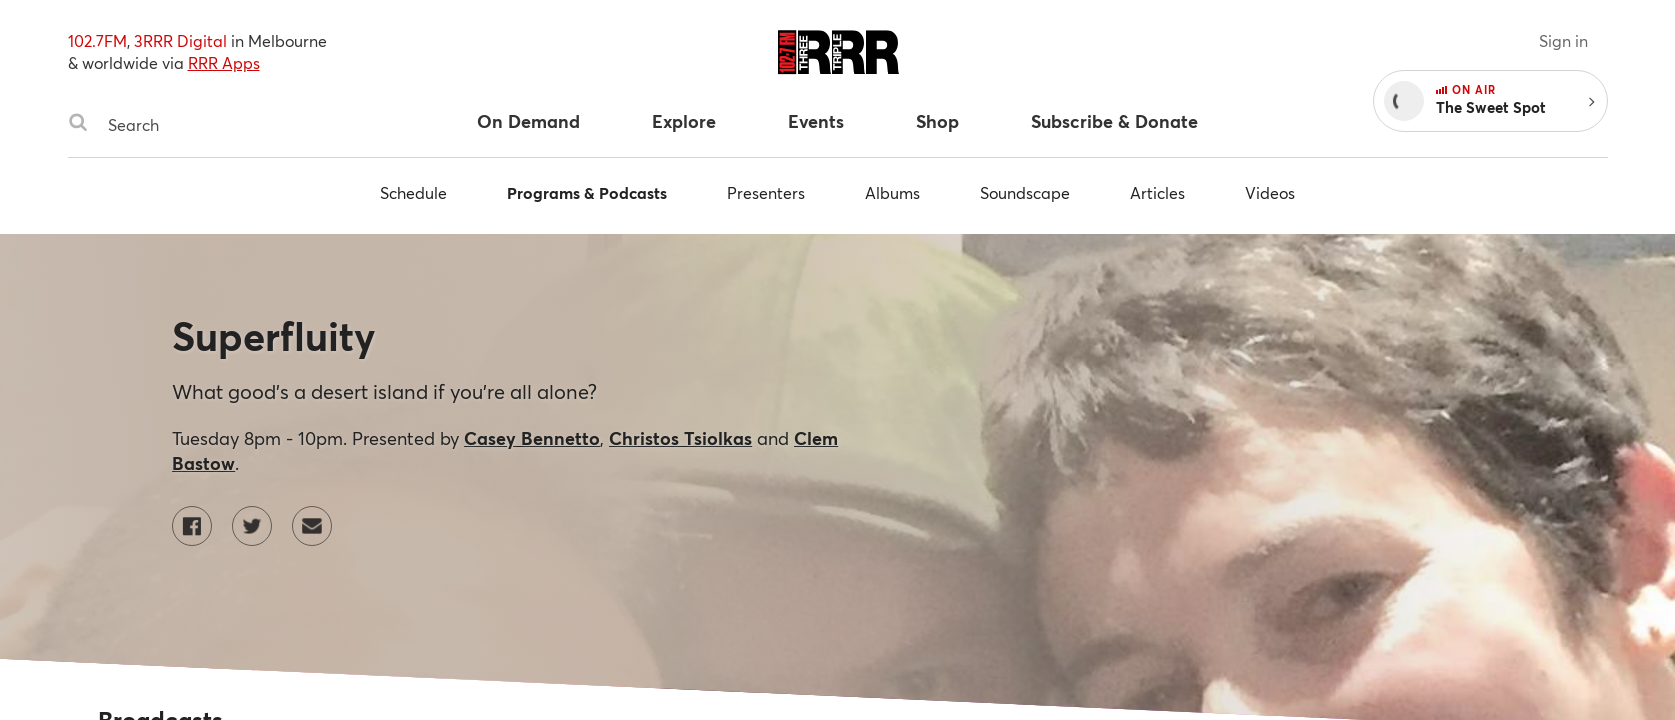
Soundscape (1025, 192)
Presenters (766, 192)
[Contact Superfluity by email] (312, 526)
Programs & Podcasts (587, 192)
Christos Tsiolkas (680, 438)
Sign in (1563, 40)
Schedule (413, 192)
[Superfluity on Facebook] (192, 526)
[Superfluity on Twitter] (252, 526)
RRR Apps (224, 62)
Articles (1157, 192)
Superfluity (273, 335)
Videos (1270, 192)
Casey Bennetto (532, 438)
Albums (892, 192)
